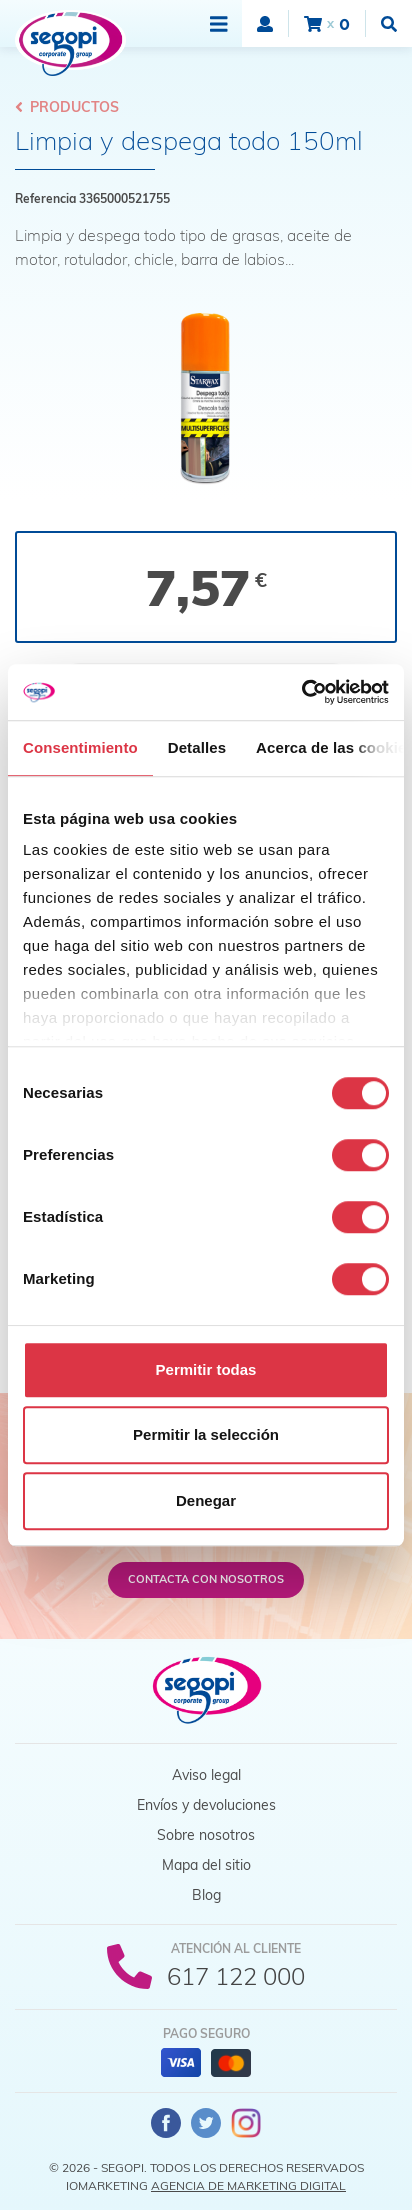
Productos (67, 107)
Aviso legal (206, 1775)
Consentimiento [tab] (80, 747)
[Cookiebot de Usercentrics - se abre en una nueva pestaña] (301, 692)
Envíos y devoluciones (206, 1805)
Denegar (206, 1500)
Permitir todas (206, 1369)
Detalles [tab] (197, 747)
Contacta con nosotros (206, 1579)
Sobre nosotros (206, 1835)
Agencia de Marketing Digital (248, 2185)
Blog (206, 1895)
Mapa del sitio (206, 1865)
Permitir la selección (206, 1434)
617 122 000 (236, 1976)
